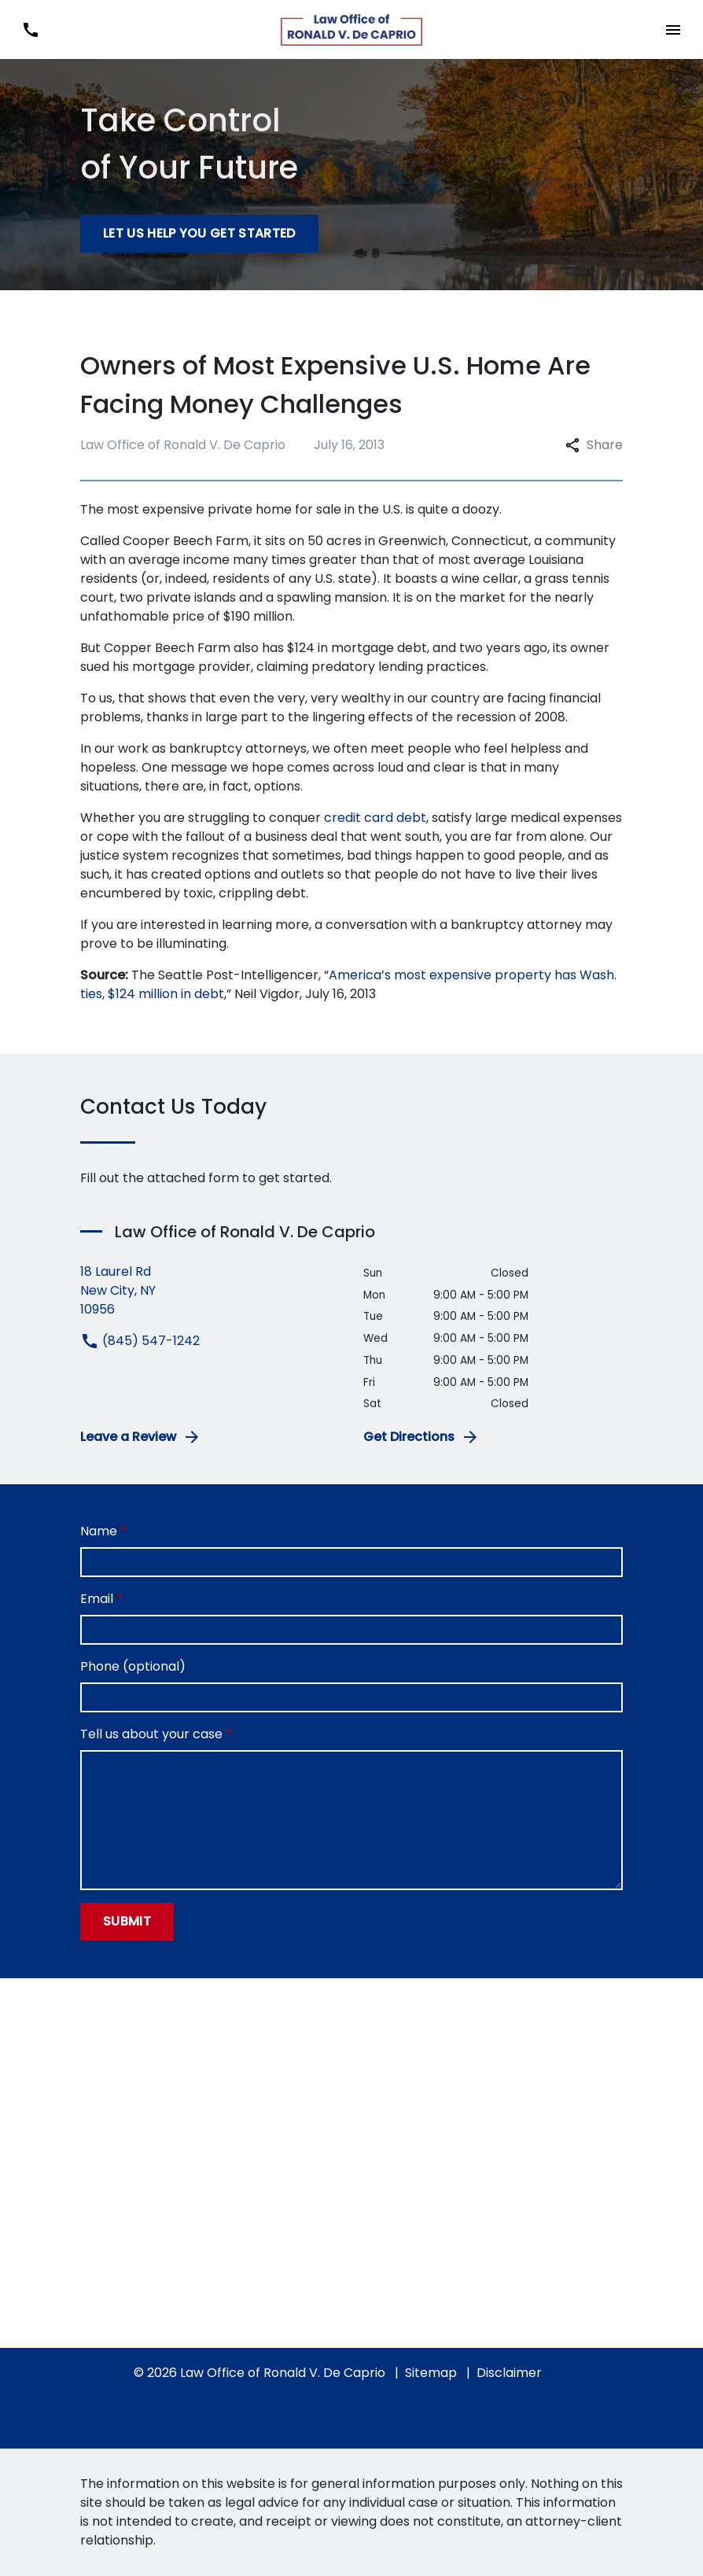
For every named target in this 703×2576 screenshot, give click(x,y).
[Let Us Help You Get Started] (199, 233)
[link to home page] (351, 29)
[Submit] (127, 1921)
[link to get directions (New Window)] (210, 1290)
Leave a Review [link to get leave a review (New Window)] (140, 1437)
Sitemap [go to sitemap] (431, 2373)
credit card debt (375, 818)
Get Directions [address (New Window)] (421, 1437)
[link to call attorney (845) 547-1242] (30, 29)
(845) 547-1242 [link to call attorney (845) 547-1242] (140, 1341)
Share (594, 445)
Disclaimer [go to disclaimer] (509, 2373)
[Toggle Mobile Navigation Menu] (672, 29)
